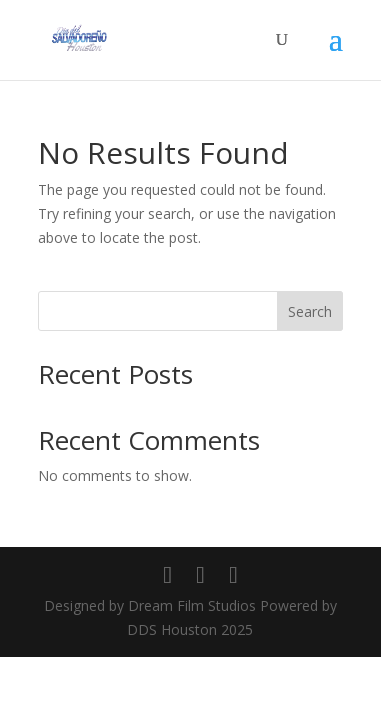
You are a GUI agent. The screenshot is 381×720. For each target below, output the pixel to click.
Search (310, 311)
